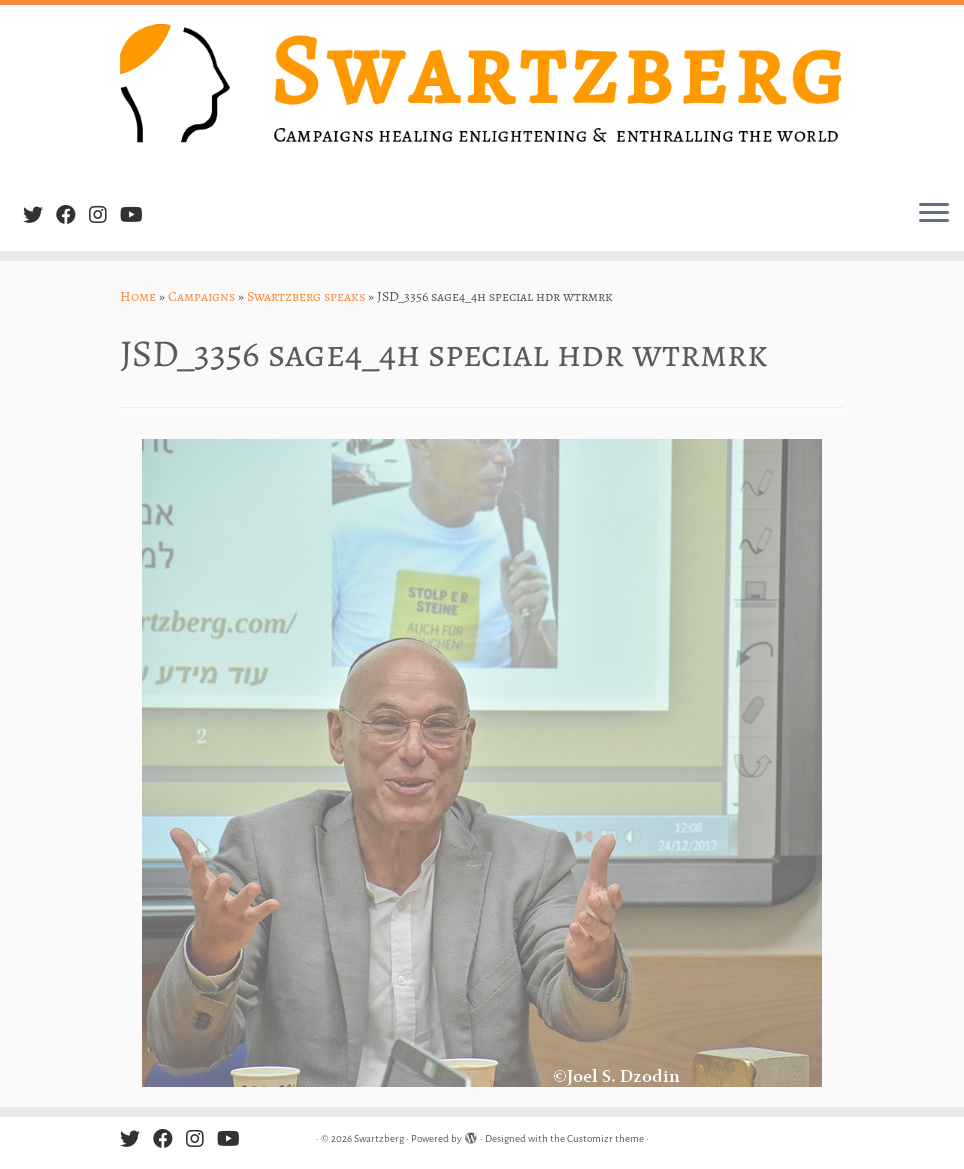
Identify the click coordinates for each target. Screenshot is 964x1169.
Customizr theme (605, 1138)
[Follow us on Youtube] (138, 215)
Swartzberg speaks (306, 296)
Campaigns (201, 296)
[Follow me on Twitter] (39, 215)
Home (138, 296)
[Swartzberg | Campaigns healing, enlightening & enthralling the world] (482, 94)
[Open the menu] (934, 215)
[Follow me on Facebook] (72, 215)
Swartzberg (379, 1138)
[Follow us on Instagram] (104, 215)
